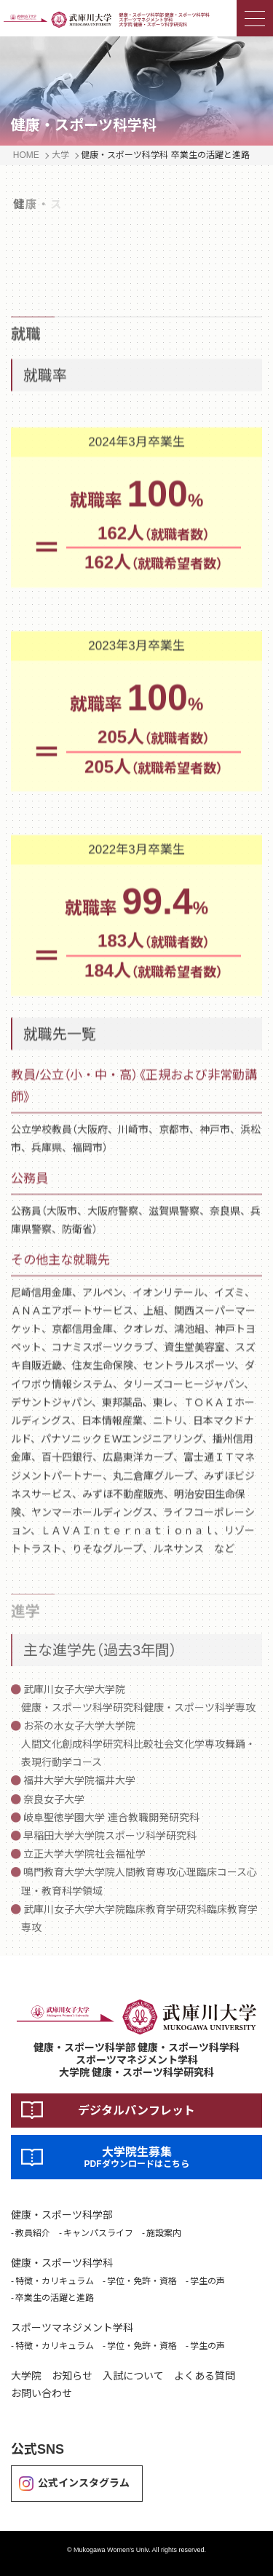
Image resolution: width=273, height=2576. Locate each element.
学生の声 (207, 2281)
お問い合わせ (41, 2393)
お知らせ (72, 2376)
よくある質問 (204, 2376)
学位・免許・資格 (142, 2281)
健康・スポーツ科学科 (62, 2263)
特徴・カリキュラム (54, 2281)
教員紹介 (32, 2233)
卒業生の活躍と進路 (54, 2298)
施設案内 (163, 2233)
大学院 (26, 2376)
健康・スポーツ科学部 (62, 2215)
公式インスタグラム (84, 2483)
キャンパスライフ (98, 2233)
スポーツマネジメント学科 (72, 2328)
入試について (133, 2376)
